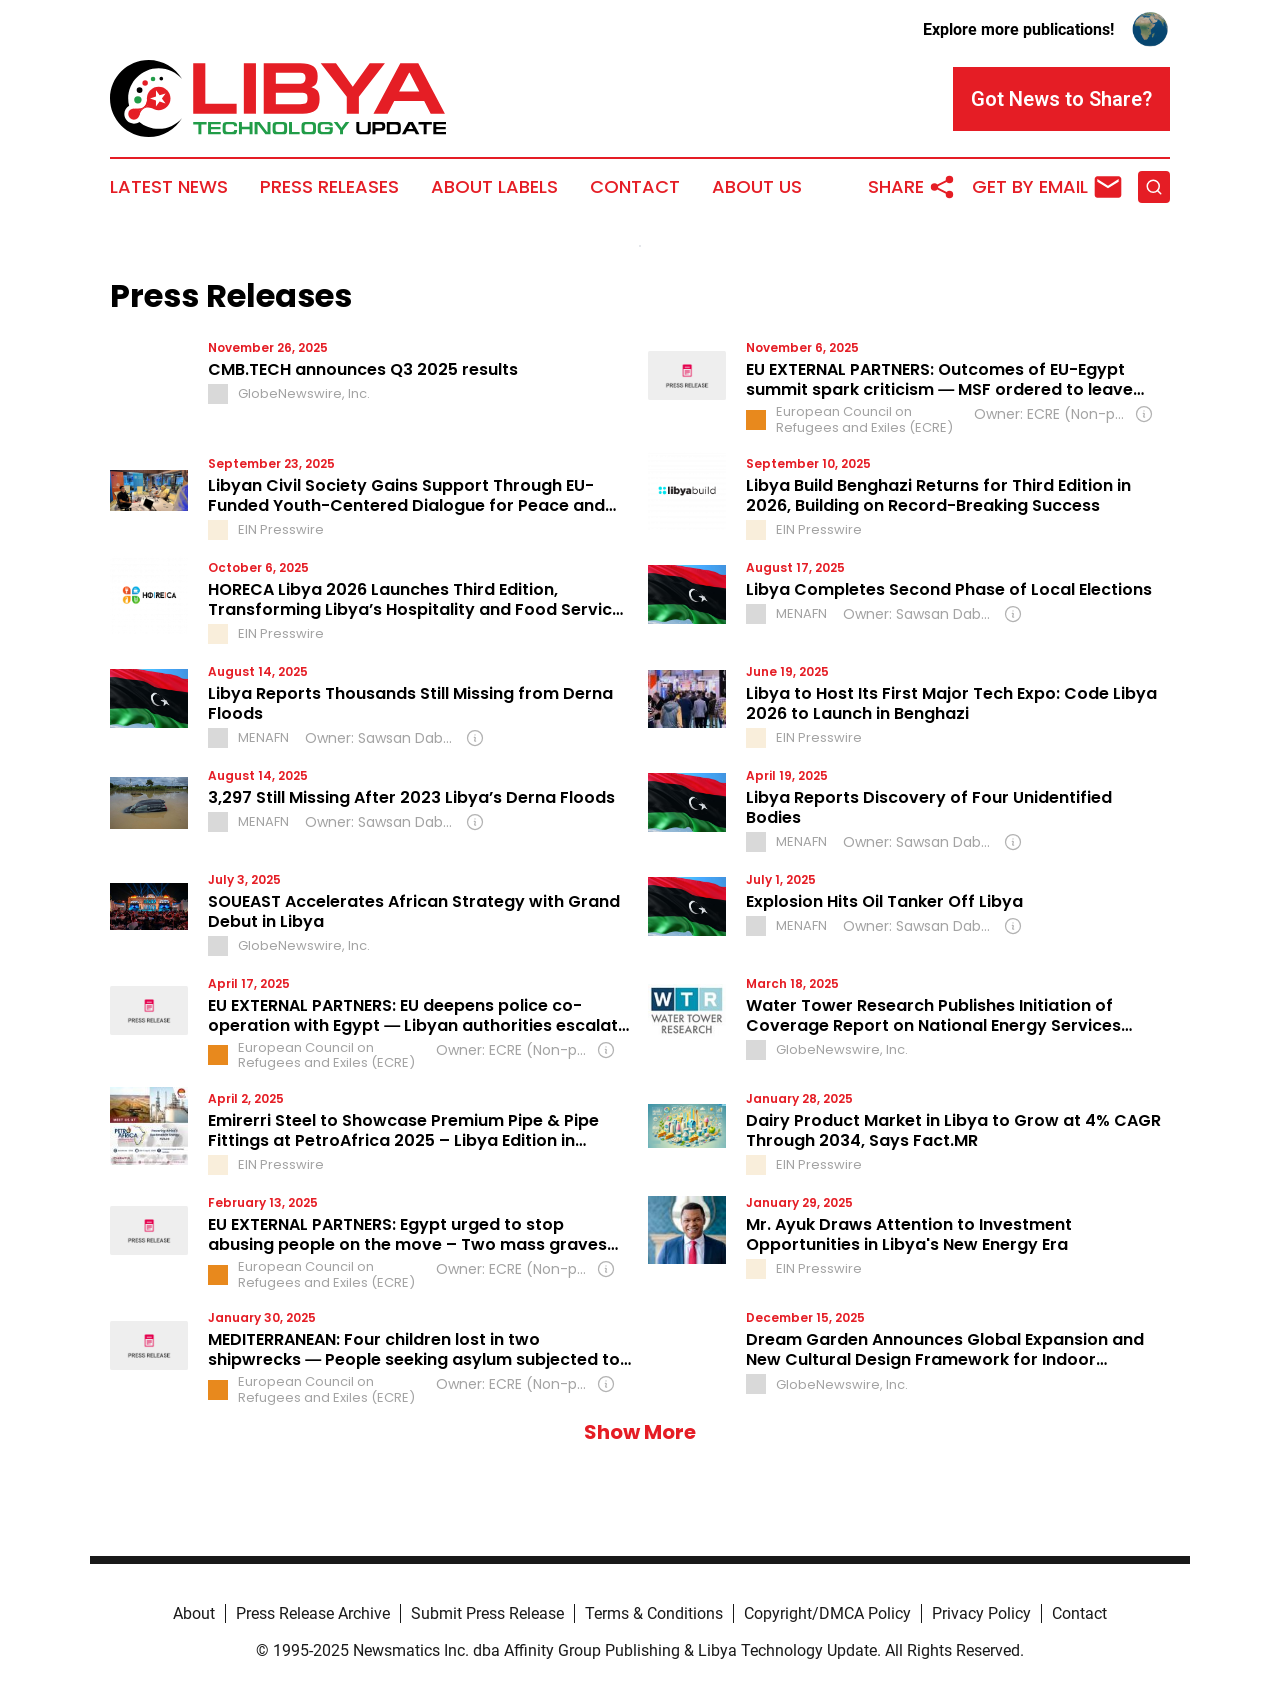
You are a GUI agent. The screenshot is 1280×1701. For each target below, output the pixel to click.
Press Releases (329, 187)
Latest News (169, 187)
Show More (640, 1432)
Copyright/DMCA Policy (827, 1613)
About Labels (494, 187)
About (194, 1613)
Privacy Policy (981, 1613)
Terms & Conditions (654, 1613)
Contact (635, 187)
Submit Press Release (487, 1613)
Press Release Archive (313, 1613)
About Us (757, 187)
